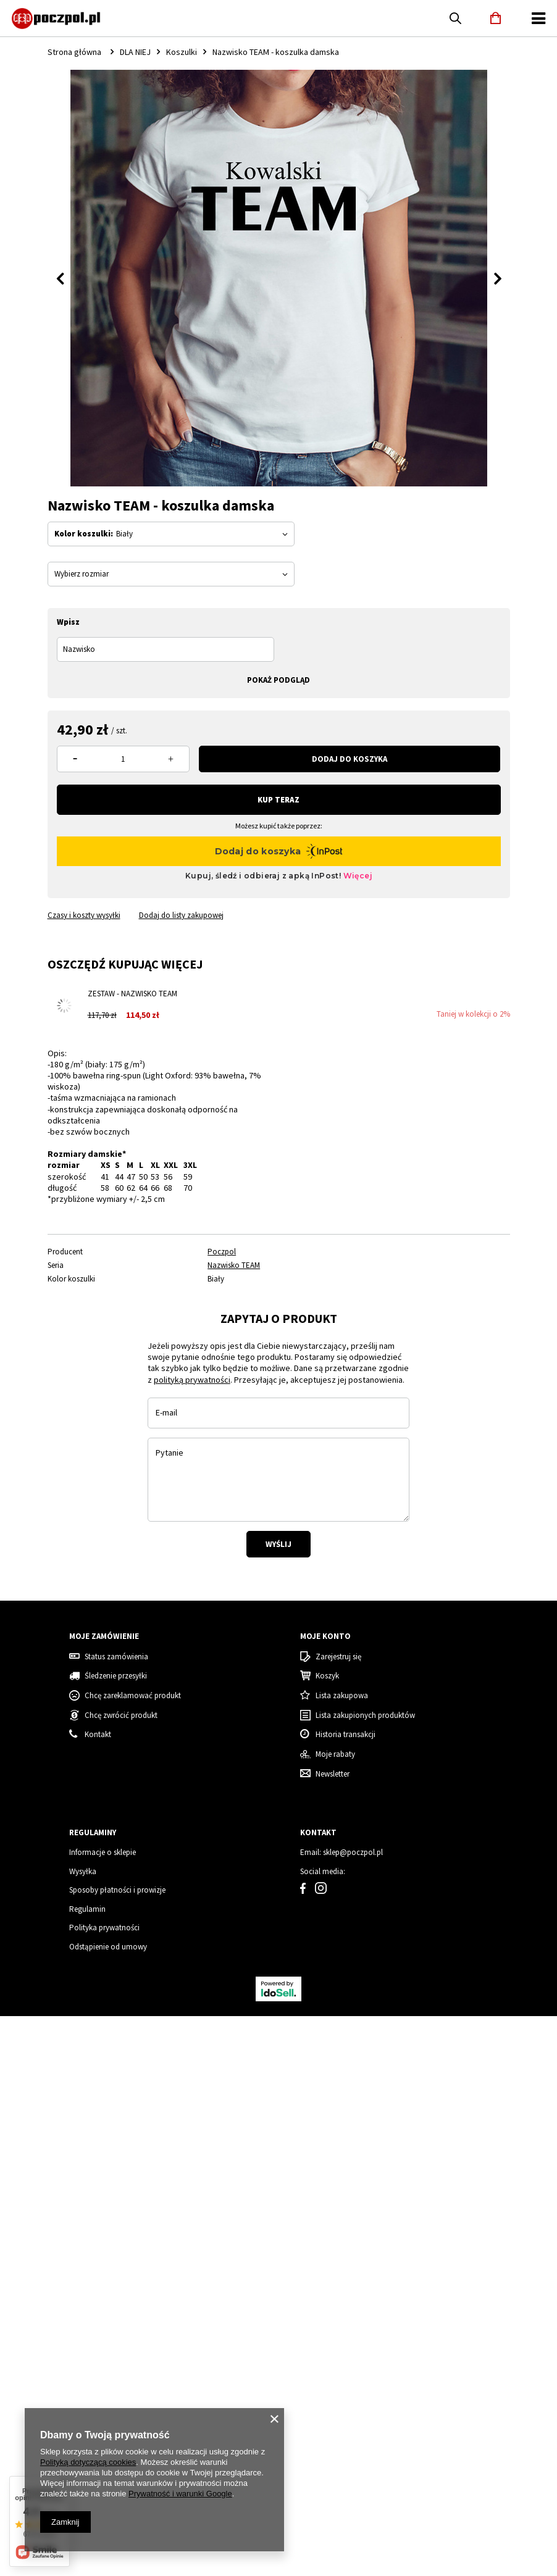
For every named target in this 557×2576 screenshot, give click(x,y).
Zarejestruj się (338, 2367)
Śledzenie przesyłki (116, 2386)
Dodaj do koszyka (349, 759)
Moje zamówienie (104, 2346)
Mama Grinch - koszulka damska (458, 2192)
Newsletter (333, 2484)
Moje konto (325, 2346)
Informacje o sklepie (102, 2563)
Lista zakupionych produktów (365, 2425)
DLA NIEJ (135, 51)
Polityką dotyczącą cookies (88, 2462)
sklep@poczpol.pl (353, 2563)
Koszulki (181, 51)
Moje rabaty (335, 2464)
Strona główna (74, 51)
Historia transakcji (345, 2445)
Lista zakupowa (342, 2406)
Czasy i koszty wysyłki (84, 915)
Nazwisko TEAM (233, 1265)
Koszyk (327, 2386)
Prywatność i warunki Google (180, 2493)
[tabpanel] (91, 1426)
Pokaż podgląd (278, 680)
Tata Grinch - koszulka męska (331, 2192)
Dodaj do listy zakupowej (181, 915)
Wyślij (278, 1779)
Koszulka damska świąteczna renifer (76, 2192)
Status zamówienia (116, 2367)
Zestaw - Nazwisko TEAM (132, 994)
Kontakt (318, 2543)
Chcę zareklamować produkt (133, 2406)
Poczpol (221, 1252)
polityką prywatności (192, 1614)
